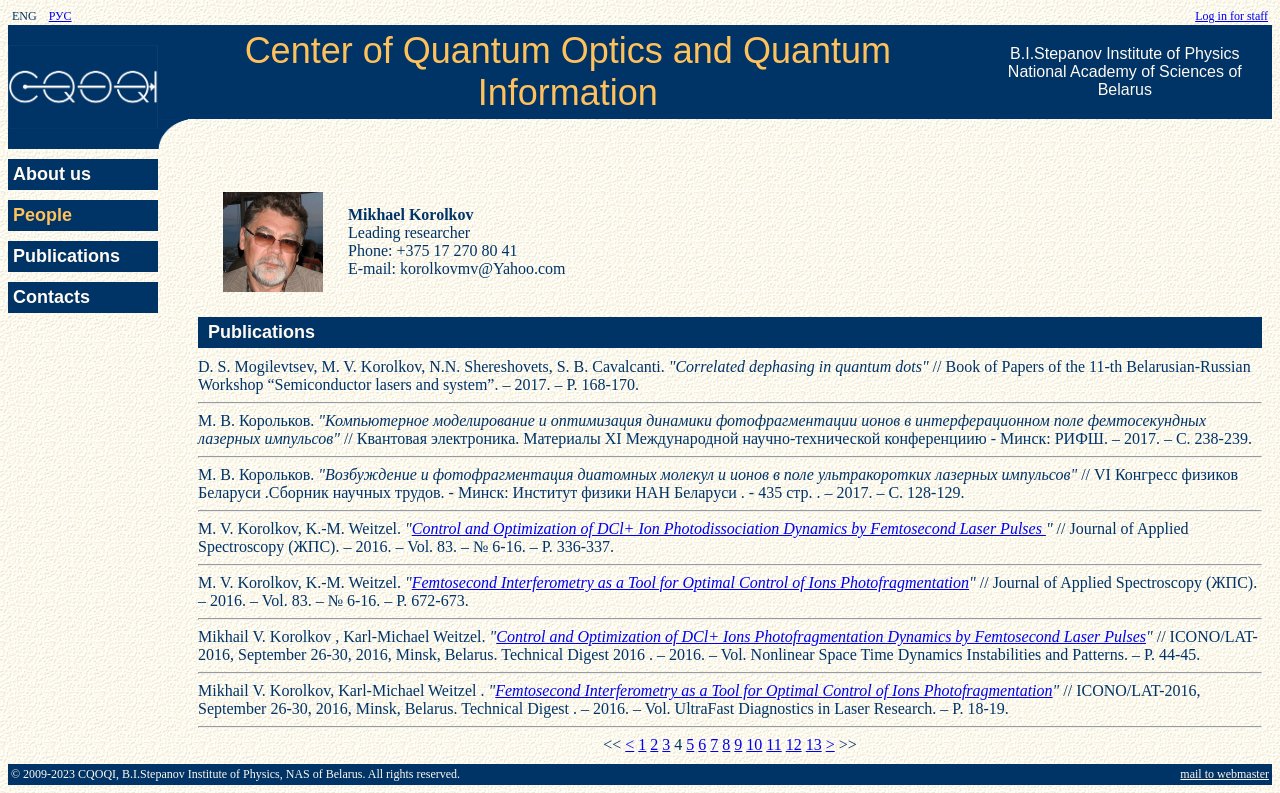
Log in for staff (1231, 16)
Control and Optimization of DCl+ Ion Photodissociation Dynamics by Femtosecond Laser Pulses (729, 528)
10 (754, 744)
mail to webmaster (1224, 774)
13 (814, 744)
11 (773, 744)
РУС (60, 16)
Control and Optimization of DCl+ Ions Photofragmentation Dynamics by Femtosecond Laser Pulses (821, 636)
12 (794, 744)
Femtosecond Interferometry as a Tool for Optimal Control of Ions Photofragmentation (690, 582)
